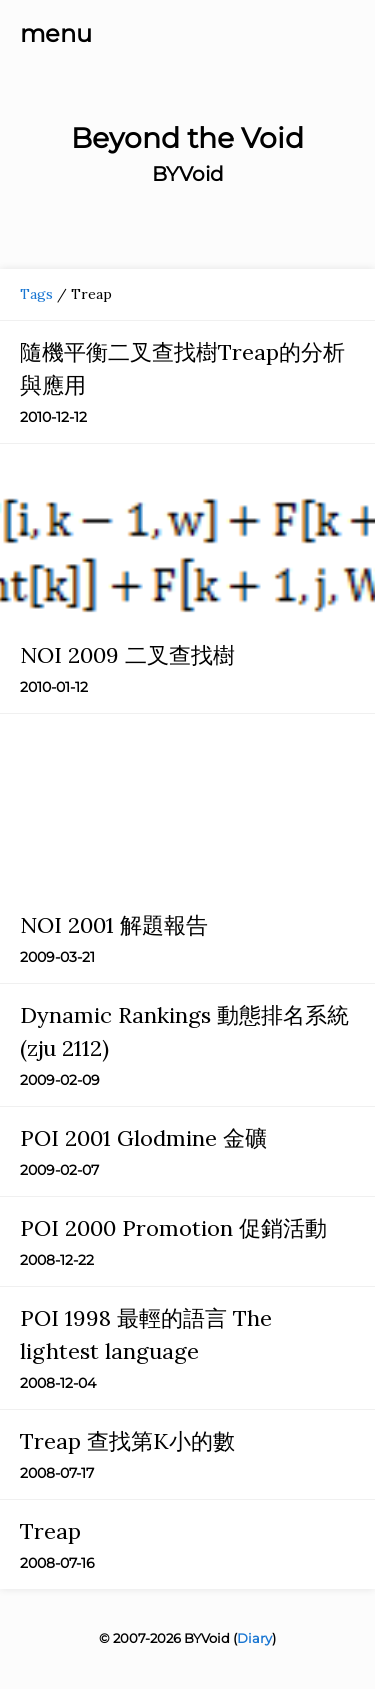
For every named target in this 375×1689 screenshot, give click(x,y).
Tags (36, 294)
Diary (254, 1638)
